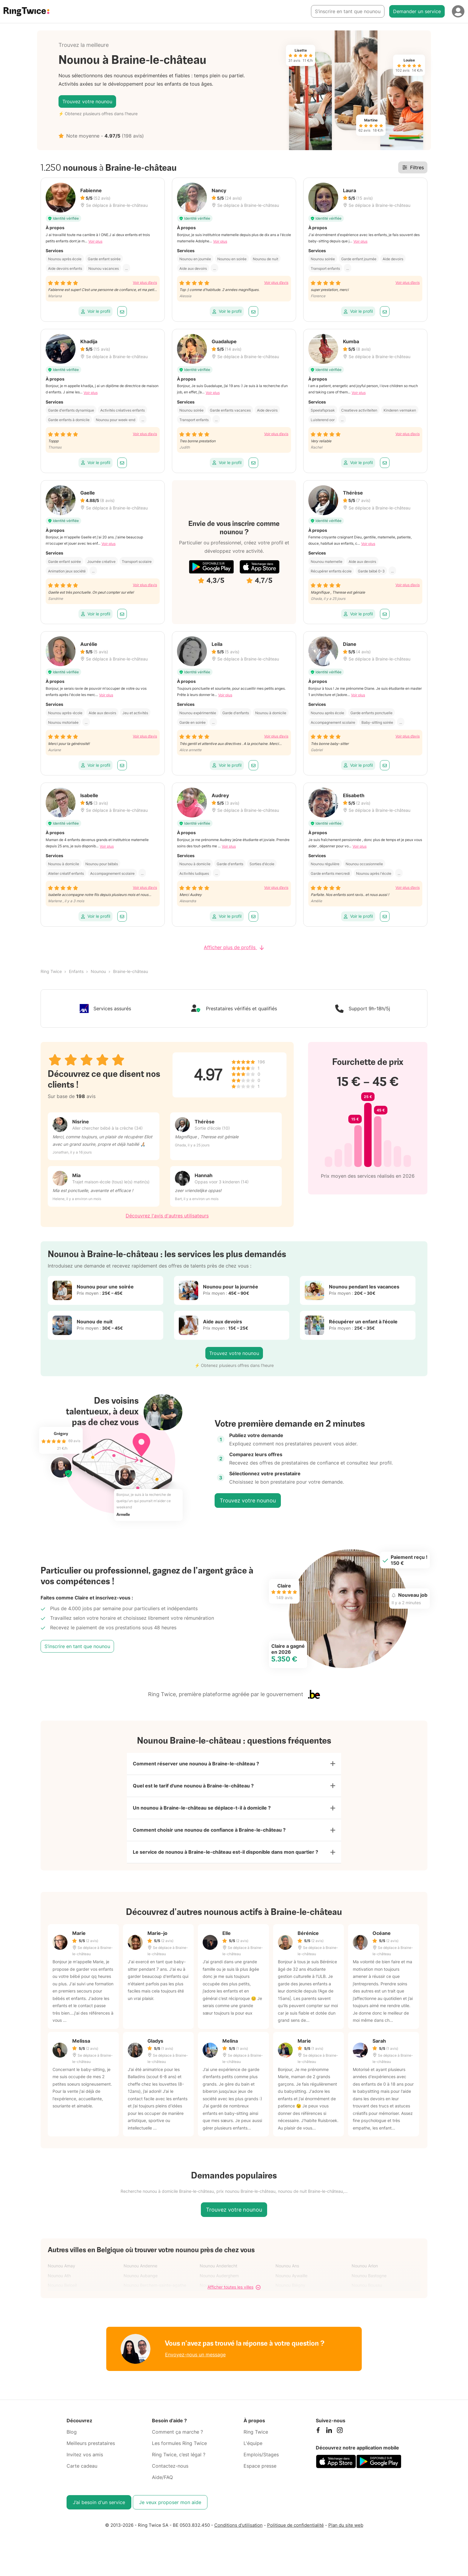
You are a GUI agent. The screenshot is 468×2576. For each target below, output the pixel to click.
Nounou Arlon (365, 2272)
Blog (72, 2439)
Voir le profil (95, 311)
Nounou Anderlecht (218, 2272)
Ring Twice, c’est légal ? (178, 2461)
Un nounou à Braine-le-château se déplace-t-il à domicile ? (202, 1811)
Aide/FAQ (162, 2484)
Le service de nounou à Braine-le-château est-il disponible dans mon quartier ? (225, 1858)
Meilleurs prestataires (91, 2450)
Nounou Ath (59, 2282)
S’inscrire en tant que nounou (348, 11)
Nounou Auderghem (219, 2282)
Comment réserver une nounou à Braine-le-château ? (196, 1764)
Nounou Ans (287, 2272)
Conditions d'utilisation (238, 2532)
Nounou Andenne (140, 2272)
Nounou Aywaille (291, 2282)
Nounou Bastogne (369, 2282)
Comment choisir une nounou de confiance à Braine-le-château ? (209, 1835)
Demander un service (417, 11)
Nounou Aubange (141, 2282)
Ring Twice (51, 971)
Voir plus (95, 241)
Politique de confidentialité (295, 2532)
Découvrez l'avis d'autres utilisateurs (167, 1216)
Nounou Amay (61, 2272)
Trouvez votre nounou (87, 101)
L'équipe (253, 2450)
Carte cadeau (82, 2473)
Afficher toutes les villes (234, 2293)
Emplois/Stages (261, 2461)
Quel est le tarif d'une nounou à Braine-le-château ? (193, 1788)
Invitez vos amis (85, 2461)
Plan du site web (345, 2532)
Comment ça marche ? (177, 2439)
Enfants (76, 971)
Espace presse (260, 2473)
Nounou (98, 971)
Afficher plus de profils (234, 947)
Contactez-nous (170, 2473)
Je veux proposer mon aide (170, 2509)
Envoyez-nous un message (195, 2361)
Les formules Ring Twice (179, 2450)
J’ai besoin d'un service (99, 2509)
